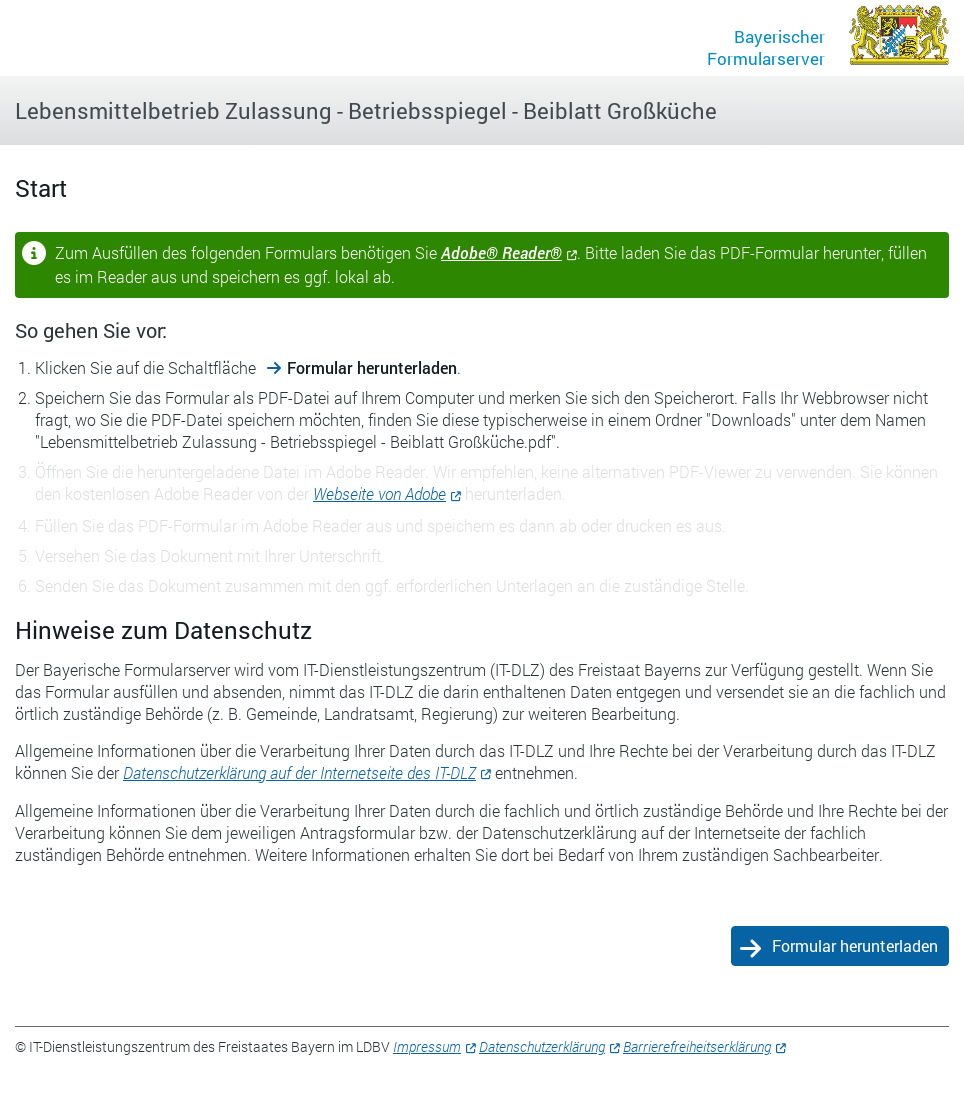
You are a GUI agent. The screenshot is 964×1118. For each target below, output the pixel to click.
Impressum (427, 1046)
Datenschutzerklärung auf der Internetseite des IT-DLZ (299, 772)
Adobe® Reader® (501, 252)
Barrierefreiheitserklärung (697, 1046)
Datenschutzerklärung (542, 1046)
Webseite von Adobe (379, 493)
